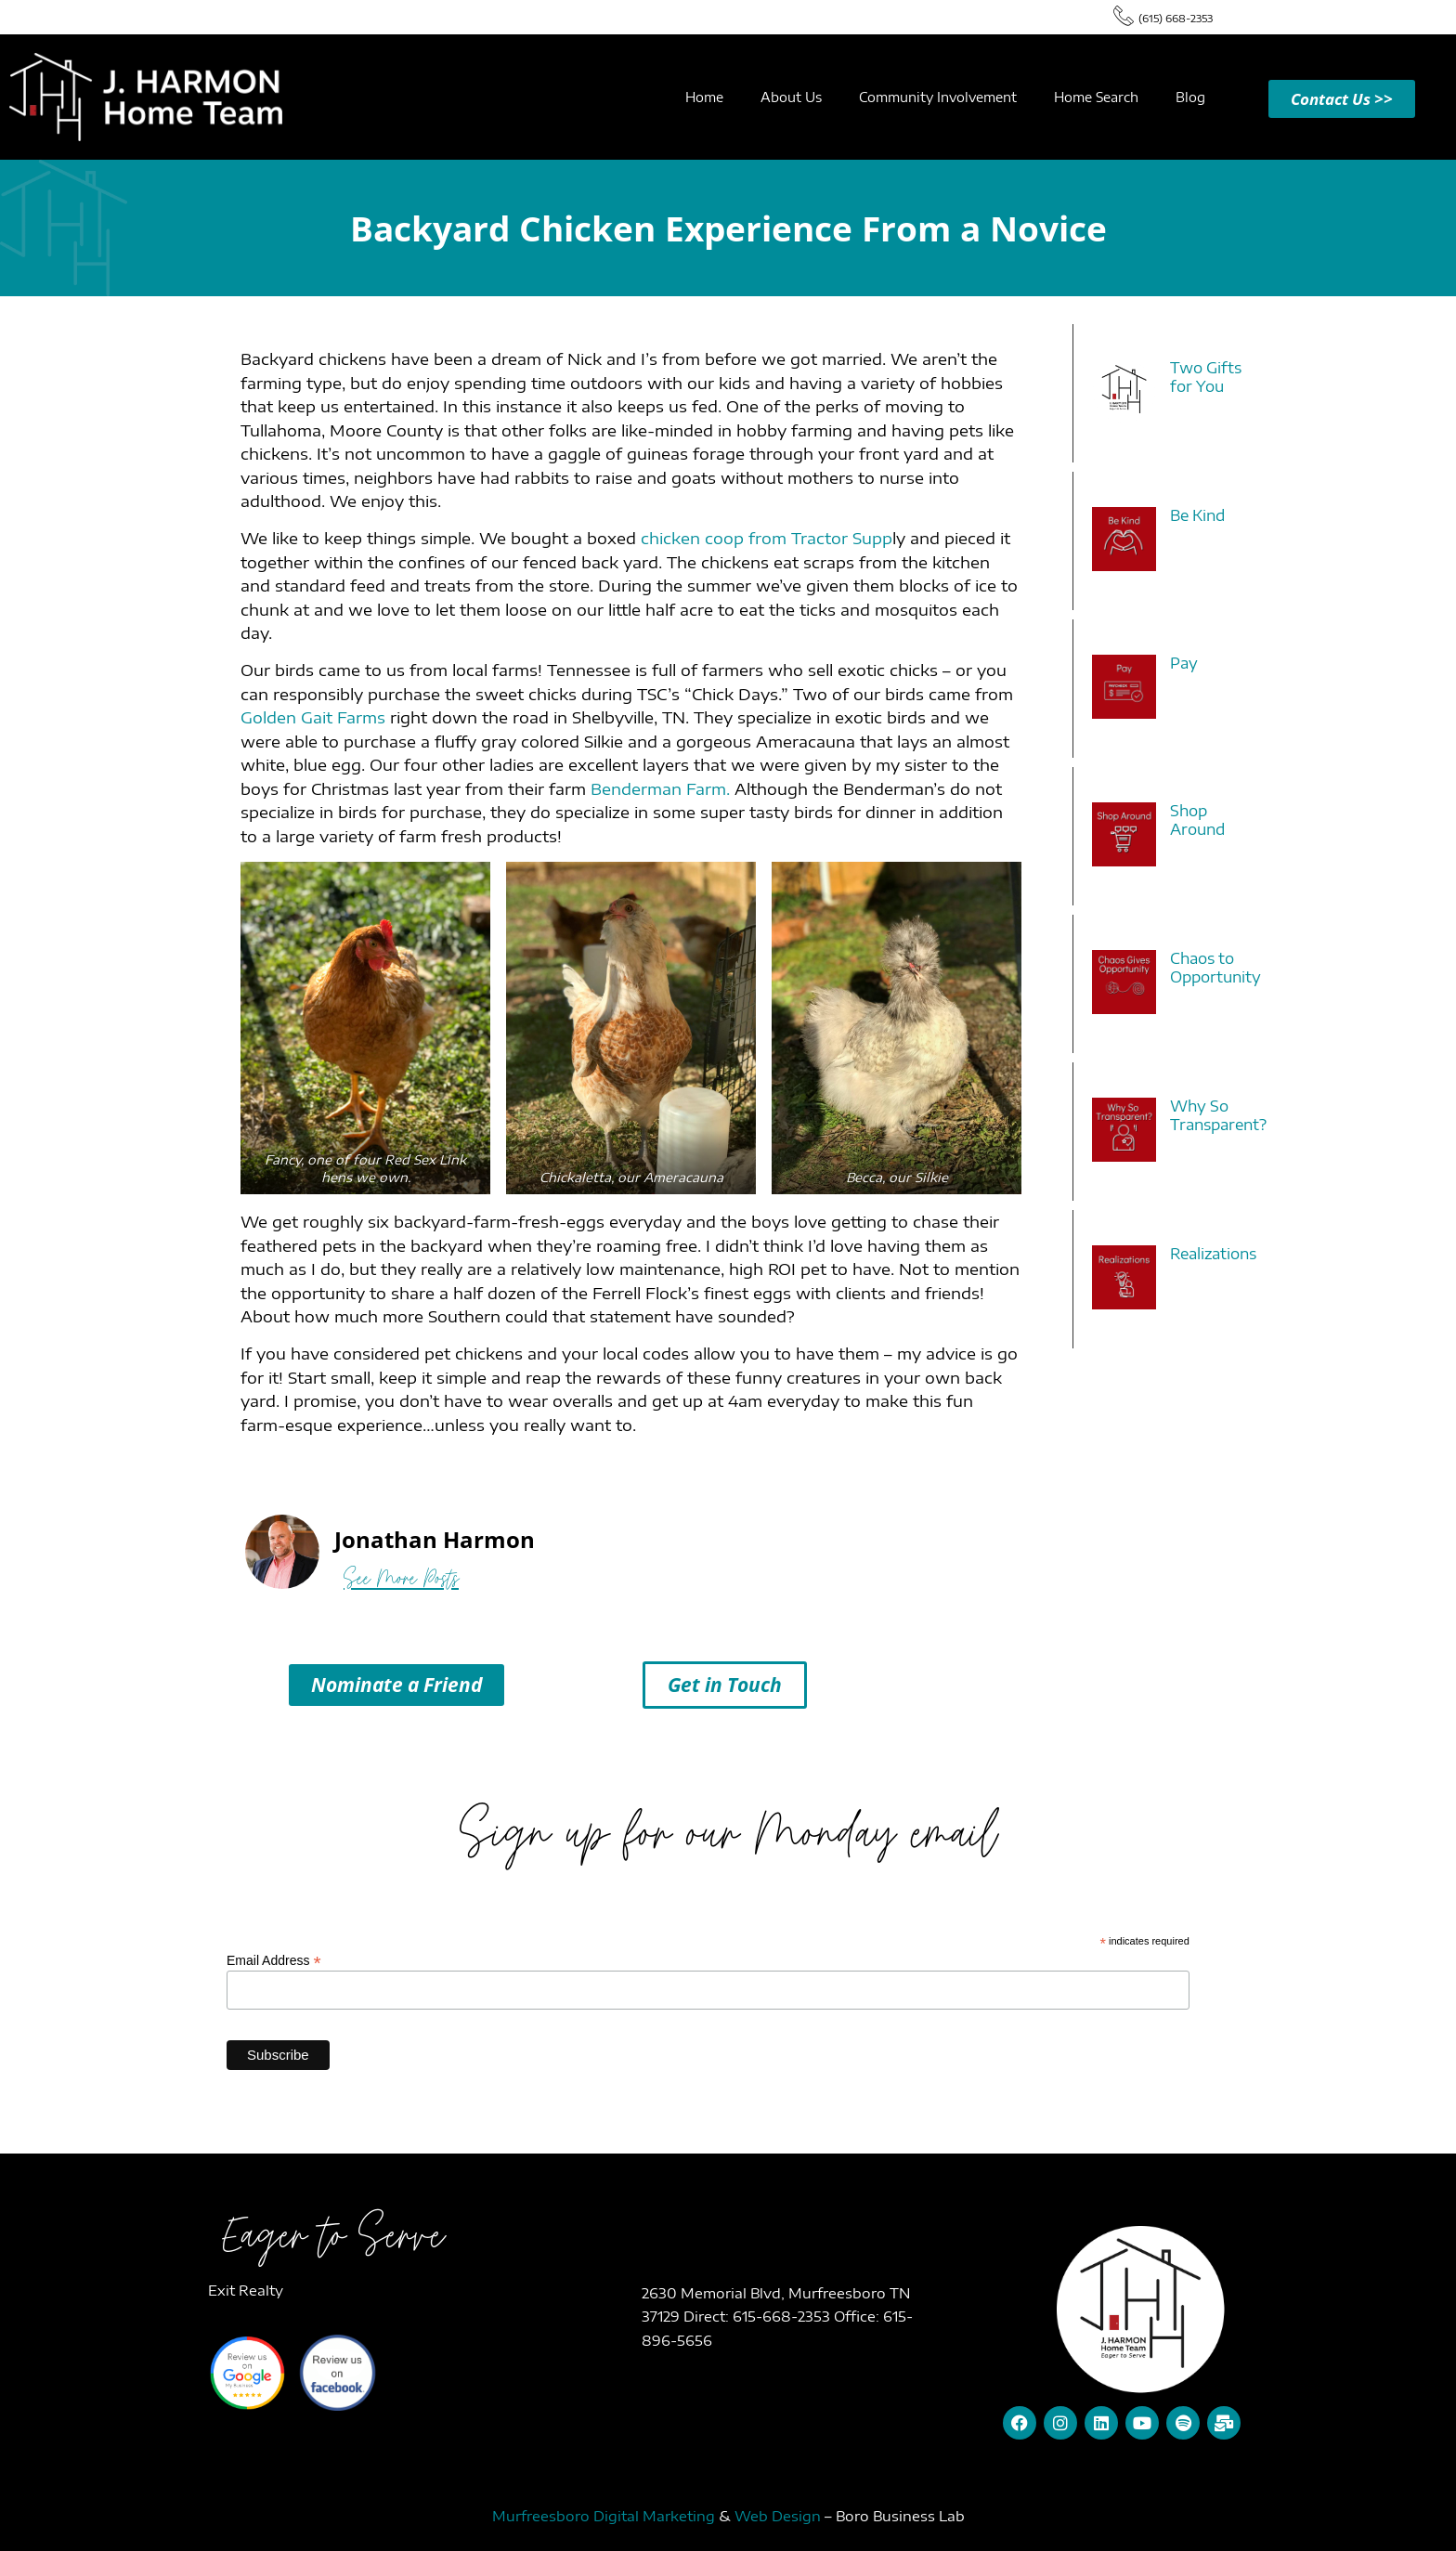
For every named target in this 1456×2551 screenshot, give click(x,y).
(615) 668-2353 (1175, 18)
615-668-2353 (783, 2316)
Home (704, 97)
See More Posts (401, 1578)
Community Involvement (938, 97)
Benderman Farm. (660, 788)
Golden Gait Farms (312, 717)
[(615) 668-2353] (1123, 15)
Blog (1190, 97)
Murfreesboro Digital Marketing (603, 2515)
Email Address (274, 1960)
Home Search (1096, 97)
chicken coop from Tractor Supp (766, 537)
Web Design (777, 2515)
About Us (791, 97)
